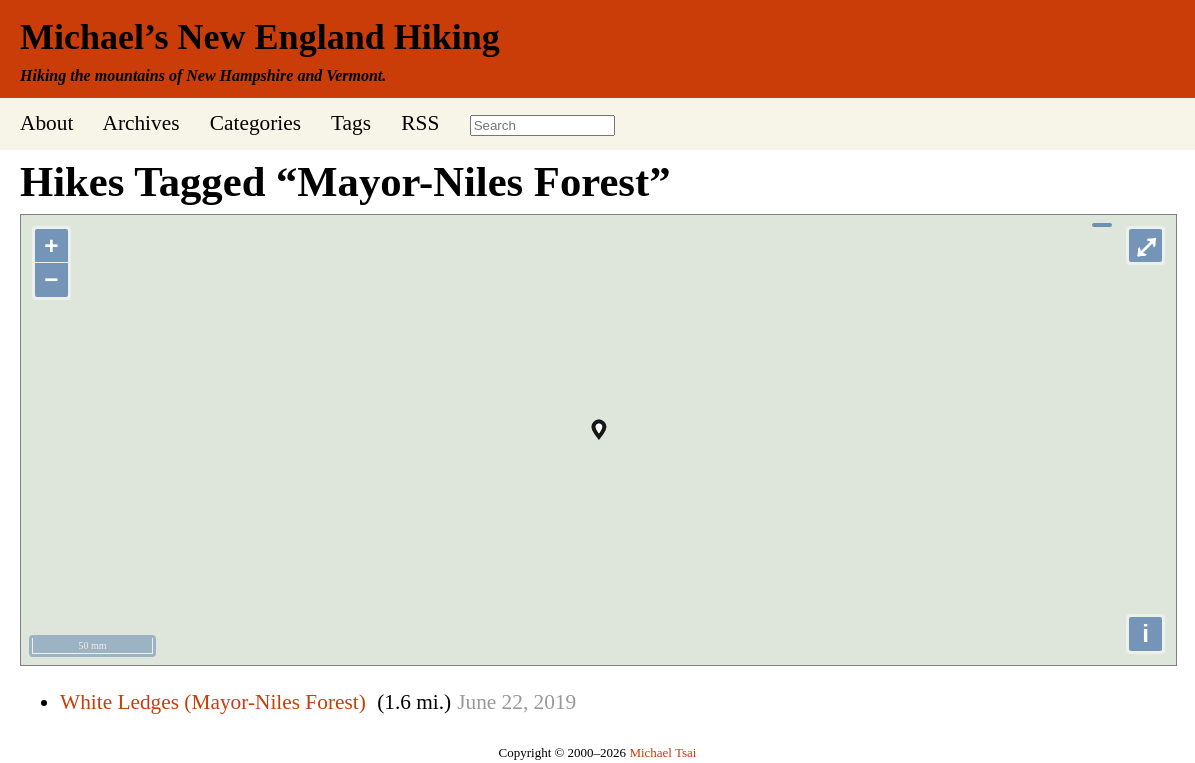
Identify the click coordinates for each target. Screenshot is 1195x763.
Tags (351, 123)
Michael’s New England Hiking (260, 37)
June (476, 702)
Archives (140, 123)
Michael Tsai (662, 752)
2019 (555, 702)
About (46, 123)
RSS (420, 123)
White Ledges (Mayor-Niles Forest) (213, 702)
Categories (255, 123)
